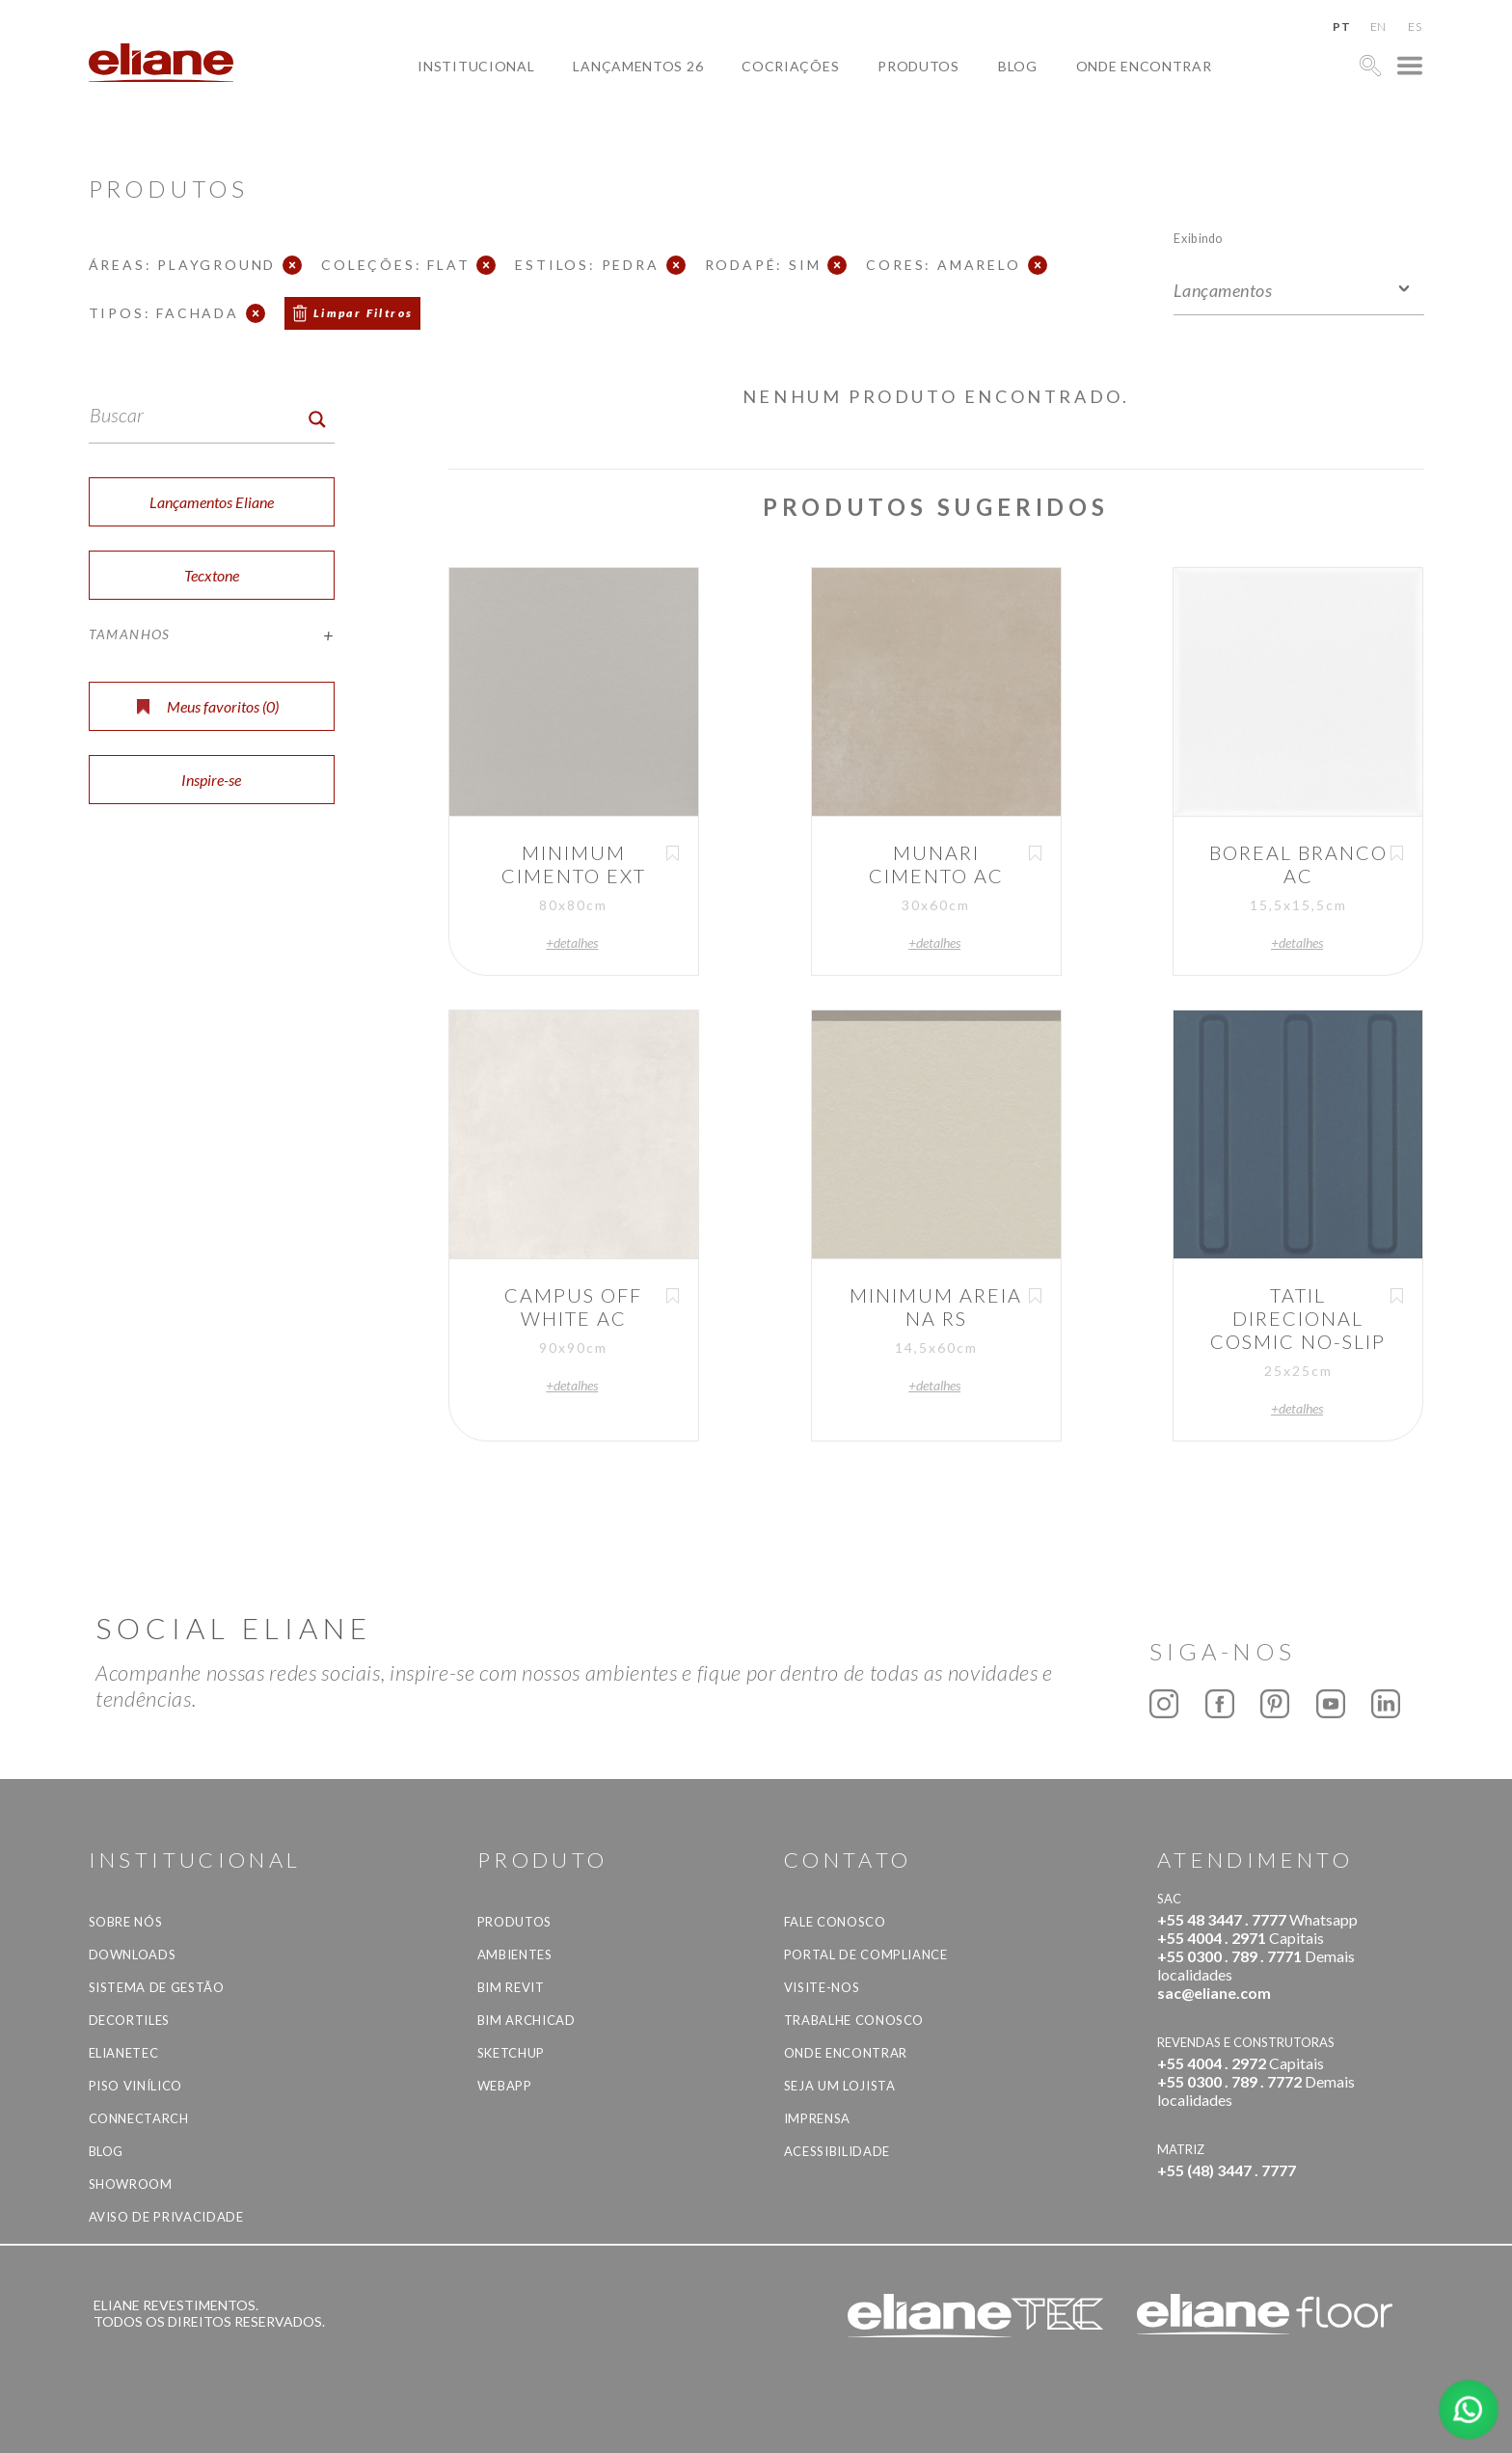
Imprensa (817, 2118)
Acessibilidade (837, 2151)
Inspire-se (211, 779)
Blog (1018, 66)
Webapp (504, 2085)
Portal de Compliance (866, 1954)
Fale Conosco (835, 1921)
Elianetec (124, 2053)
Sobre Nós (126, 1921)
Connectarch (139, 2118)
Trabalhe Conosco (854, 2020)
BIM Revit (511, 1987)
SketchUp (511, 2053)
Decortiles (130, 2020)
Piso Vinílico (135, 2085)
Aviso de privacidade (166, 2216)
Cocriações (790, 66)
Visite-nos (822, 1987)
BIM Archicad (526, 2020)
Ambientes (515, 1954)
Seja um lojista (840, 2085)
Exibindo (1198, 237)
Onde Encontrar (1144, 66)
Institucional (476, 66)
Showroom (131, 2184)
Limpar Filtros (363, 313)
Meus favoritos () (208, 706)
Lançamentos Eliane (211, 502)
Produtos (918, 66)
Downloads (132, 1954)
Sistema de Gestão (157, 1987)
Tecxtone (211, 575)
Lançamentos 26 (638, 66)
